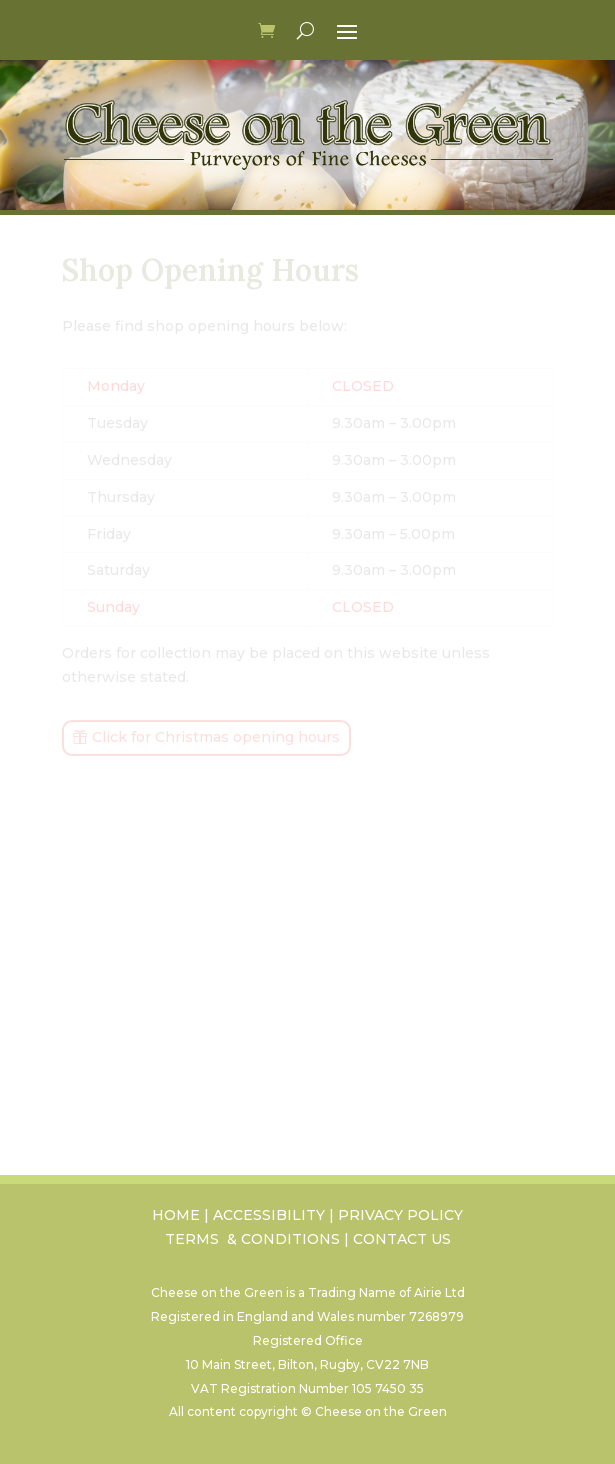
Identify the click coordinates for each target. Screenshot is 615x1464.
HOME (176, 1215)
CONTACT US (402, 1239)
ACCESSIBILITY (269, 1215)
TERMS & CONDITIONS (252, 1239)
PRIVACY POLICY (400, 1215)
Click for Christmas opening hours (216, 737)
